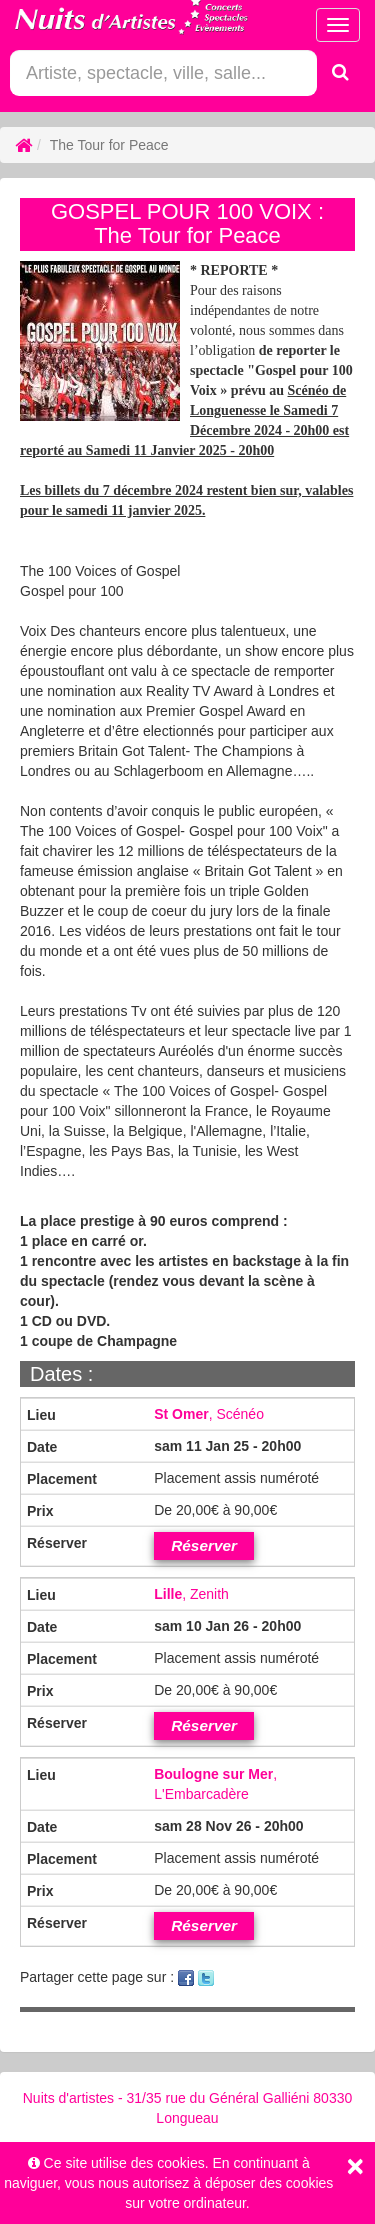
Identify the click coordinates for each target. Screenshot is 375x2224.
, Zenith (191, 1594)
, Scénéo (209, 1414)
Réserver (204, 1545)
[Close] (355, 2166)
